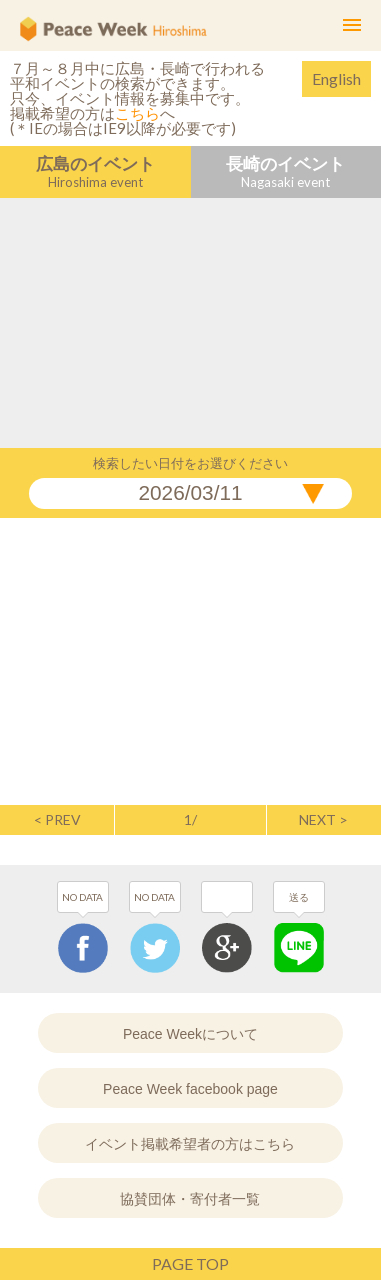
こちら (137, 113)
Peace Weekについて (190, 1034)
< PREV (57, 820)
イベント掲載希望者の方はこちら (190, 1144)
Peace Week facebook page (190, 1089)
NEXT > (323, 820)
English (336, 78)
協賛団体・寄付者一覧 (190, 1199)
